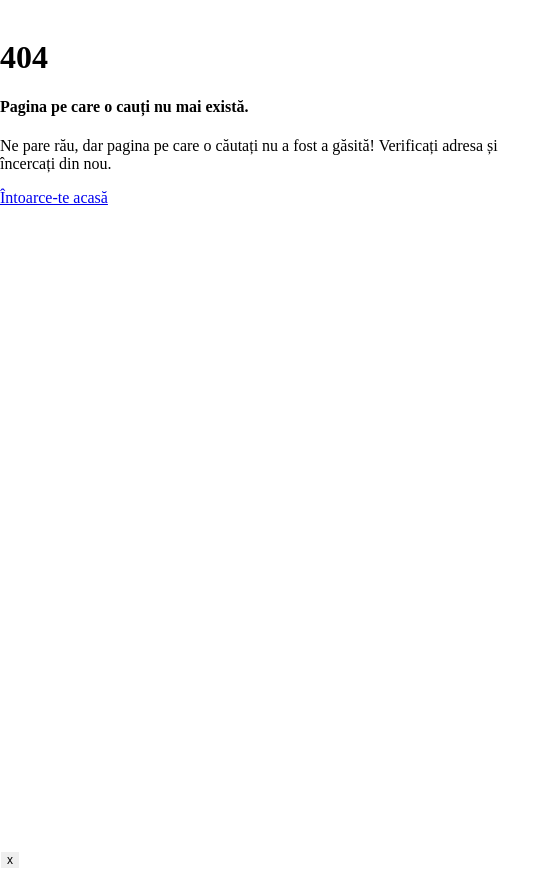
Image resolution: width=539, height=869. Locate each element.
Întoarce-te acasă (54, 197)
